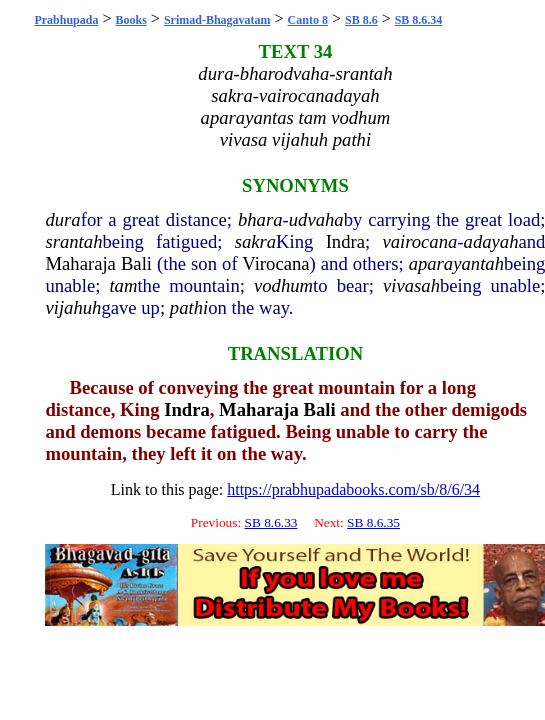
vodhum (283, 285)
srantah (73, 241)
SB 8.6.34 (419, 20)
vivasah (411, 285)
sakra (255, 241)
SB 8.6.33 (271, 522)
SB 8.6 (361, 20)
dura (62, 219)
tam (123, 285)
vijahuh (73, 307)
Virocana (275, 263)
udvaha (316, 219)
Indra (345, 241)
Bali (136, 263)
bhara (260, 219)
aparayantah (456, 263)
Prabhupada (66, 20)
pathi (189, 307)
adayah (491, 241)
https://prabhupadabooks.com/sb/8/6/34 (353, 489)
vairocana (419, 241)
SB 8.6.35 (373, 522)
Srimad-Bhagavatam (217, 20)
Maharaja (80, 263)
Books (131, 20)
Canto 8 (308, 20)
